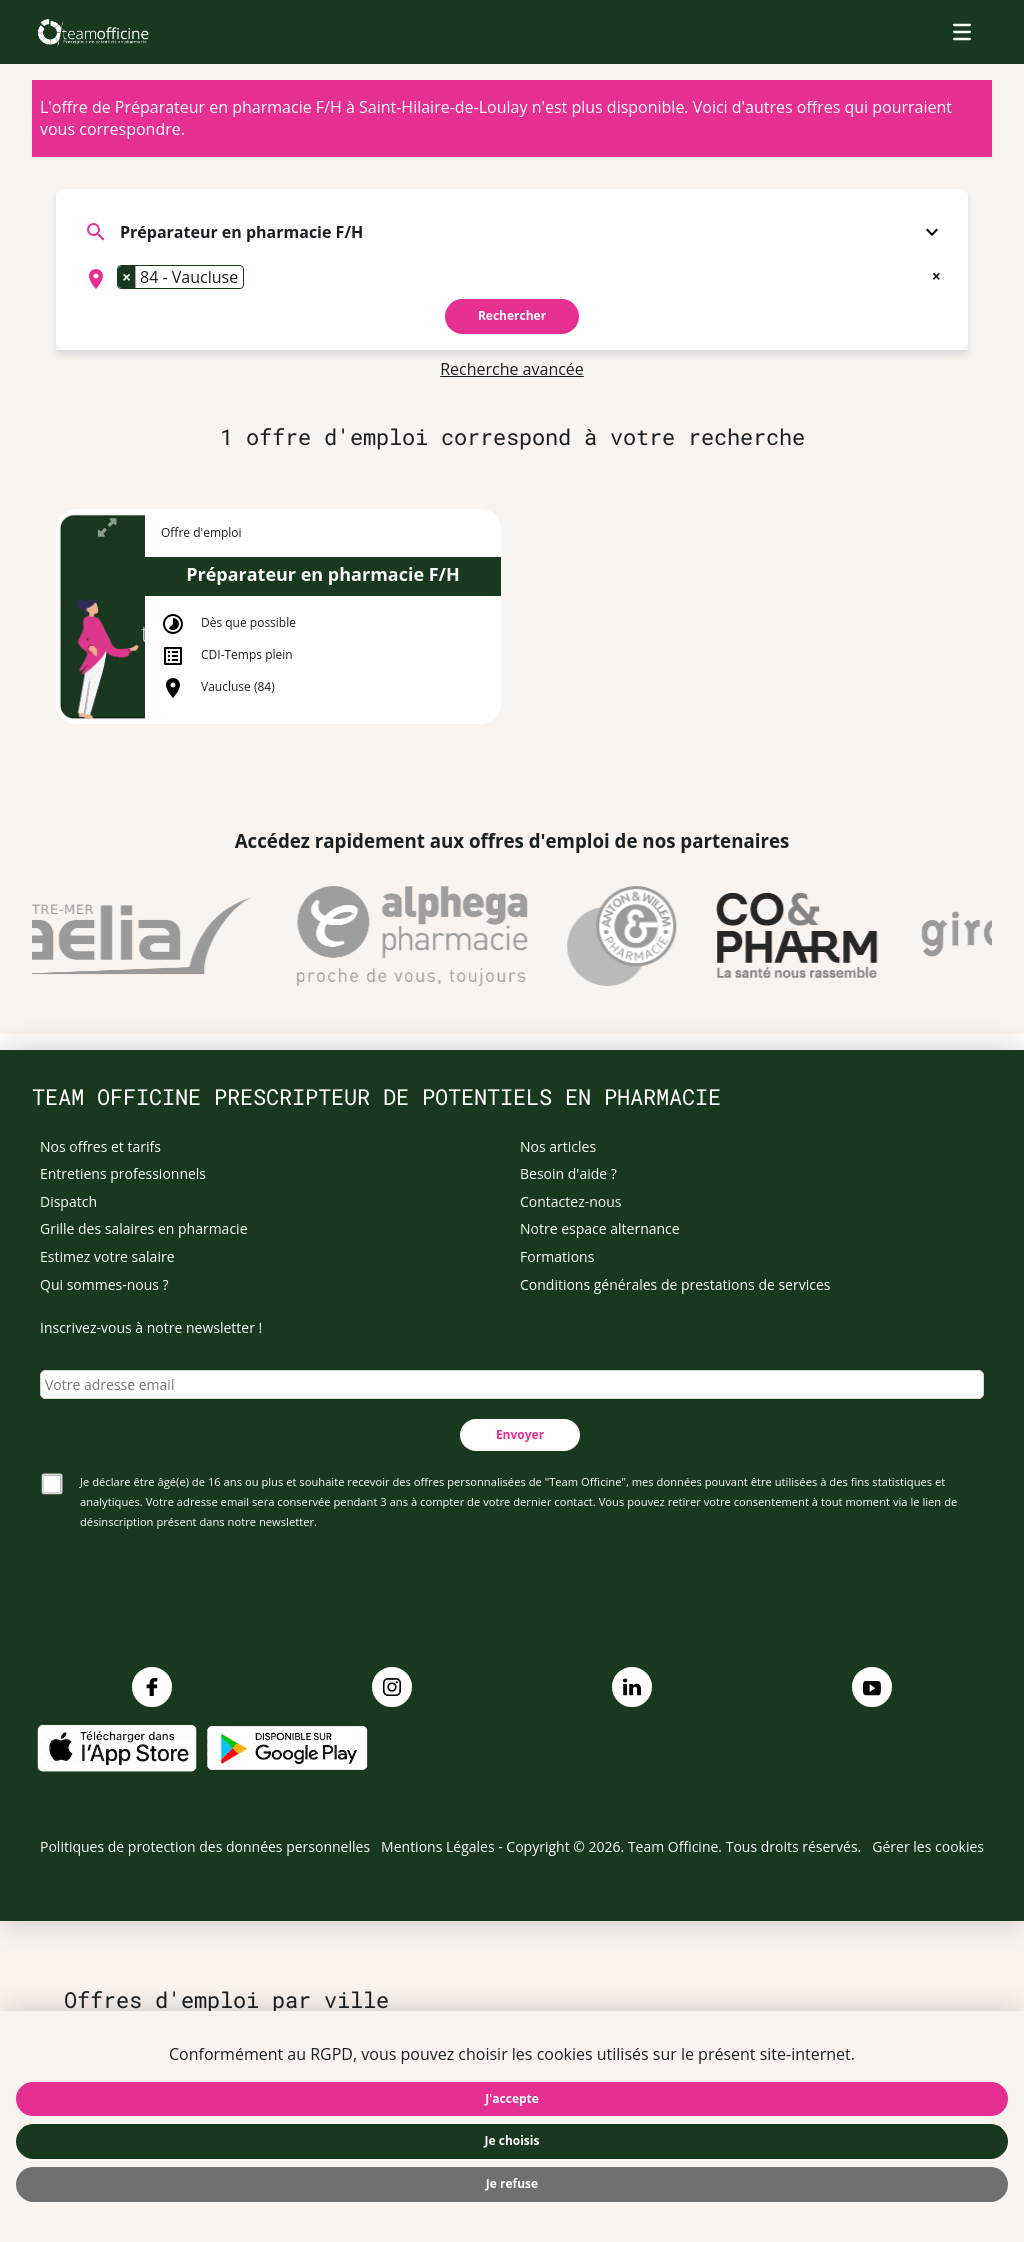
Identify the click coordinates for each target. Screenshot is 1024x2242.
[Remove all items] (936, 274)
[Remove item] (127, 277)
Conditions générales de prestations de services (675, 1284)
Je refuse (512, 2183)
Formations (557, 1256)
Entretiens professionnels (123, 1173)
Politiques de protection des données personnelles (205, 1846)
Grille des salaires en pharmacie (144, 1228)
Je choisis (512, 2140)
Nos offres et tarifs (100, 1146)
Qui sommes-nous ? (104, 1284)
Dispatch (68, 1201)
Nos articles (558, 1146)
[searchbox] (255, 279)
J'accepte (512, 2098)
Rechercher (512, 315)
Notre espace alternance (600, 1228)
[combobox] (512, 279)
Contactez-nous (571, 1201)
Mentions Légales (438, 1846)
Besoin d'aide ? (568, 1173)
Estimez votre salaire (107, 1256)
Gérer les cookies (928, 1846)
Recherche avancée (512, 369)
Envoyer (520, 1434)
